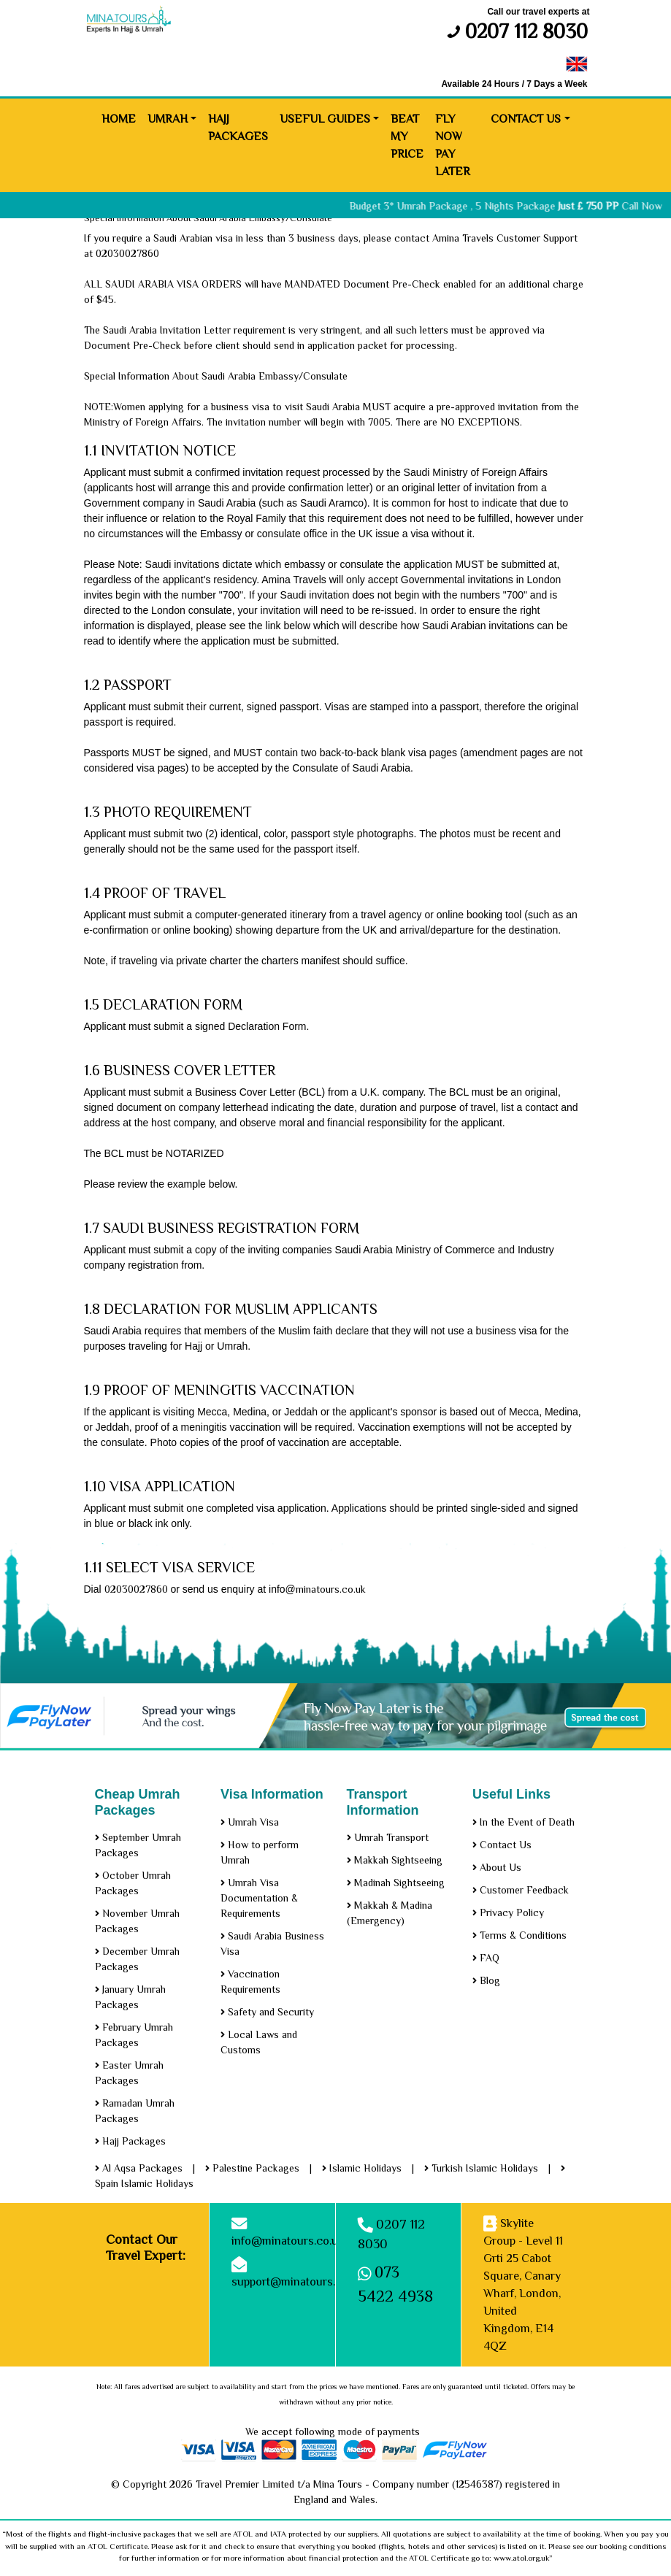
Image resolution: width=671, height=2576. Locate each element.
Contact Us (526, 119)
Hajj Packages (238, 127)
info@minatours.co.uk (287, 2241)
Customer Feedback (520, 1890)
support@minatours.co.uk (297, 2281)
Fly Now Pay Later (452, 145)
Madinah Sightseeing (396, 1882)
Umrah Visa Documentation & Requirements (259, 1898)
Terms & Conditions (519, 1935)
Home (118, 119)
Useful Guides (325, 119)
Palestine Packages (252, 2168)
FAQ (485, 1958)
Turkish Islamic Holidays (481, 2168)
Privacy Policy (508, 1912)
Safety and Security (267, 2012)
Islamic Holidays (362, 2168)
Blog (486, 1980)
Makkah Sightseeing (394, 1860)
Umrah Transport (388, 1837)
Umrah (167, 119)
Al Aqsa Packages (139, 2168)
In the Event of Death (523, 1822)
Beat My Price (407, 136)
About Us (496, 1867)
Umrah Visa (250, 1822)
